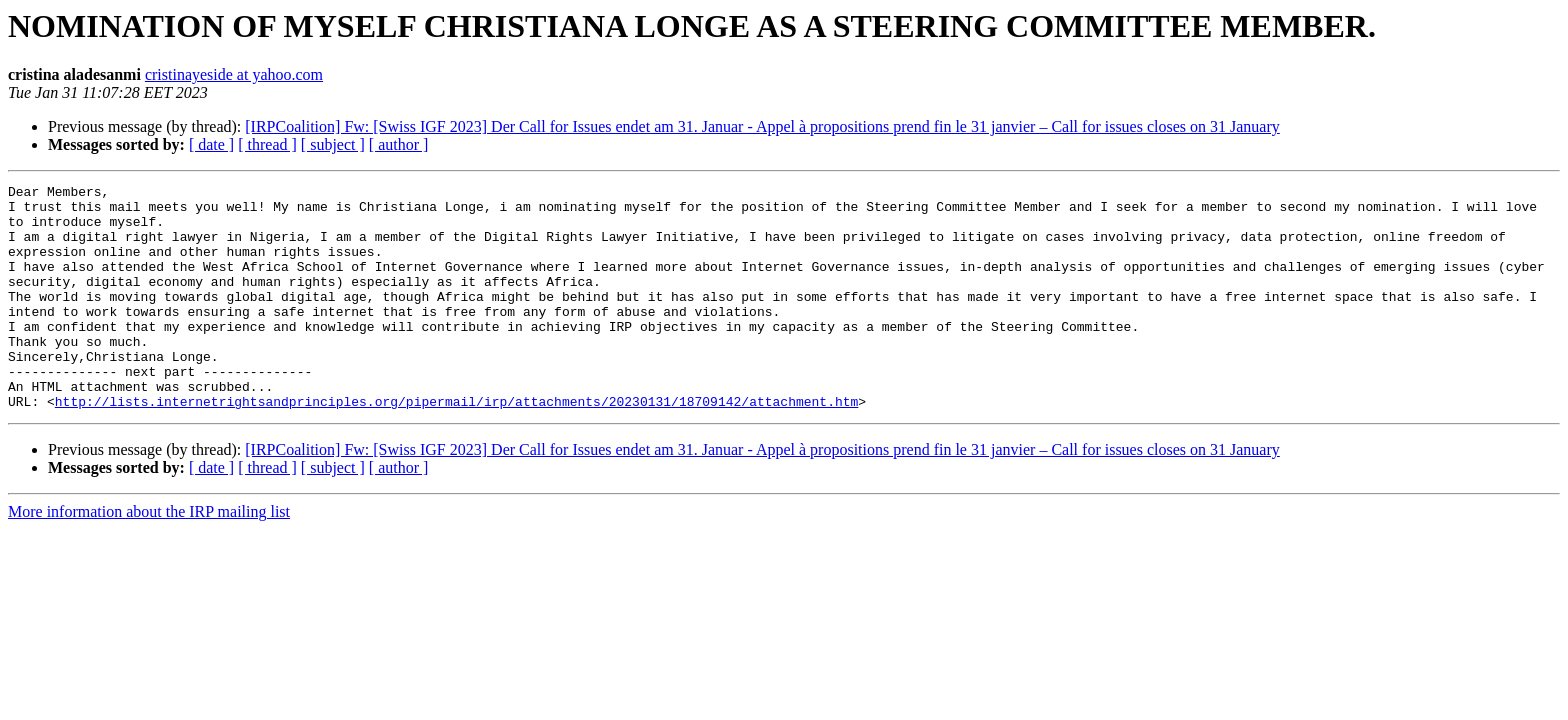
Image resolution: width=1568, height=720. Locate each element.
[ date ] (211, 144)
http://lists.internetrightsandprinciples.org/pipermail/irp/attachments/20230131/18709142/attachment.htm (456, 446)
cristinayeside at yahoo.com (234, 74)
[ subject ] (333, 144)
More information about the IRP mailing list (149, 556)
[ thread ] (267, 144)
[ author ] (399, 144)
